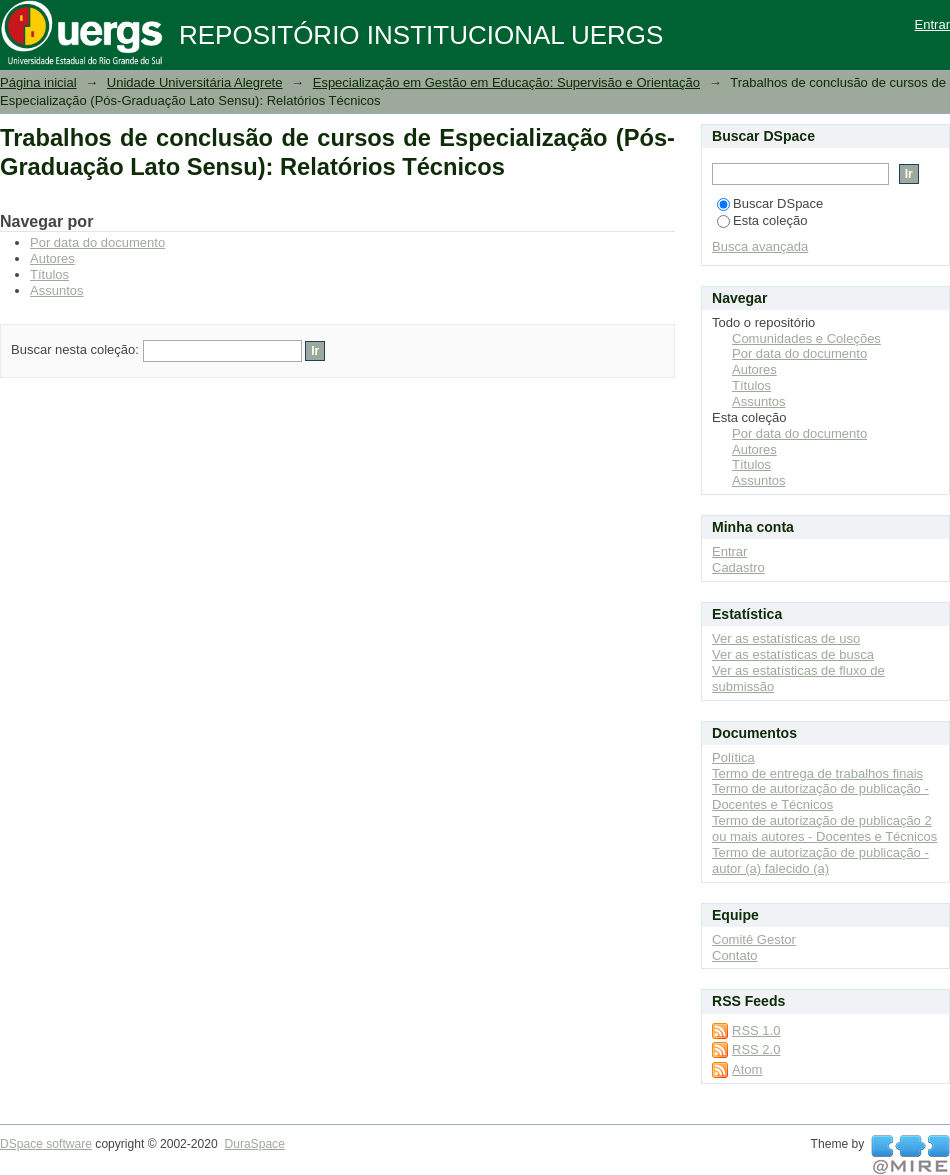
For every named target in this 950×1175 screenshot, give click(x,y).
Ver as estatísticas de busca (793, 654)
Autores (52, 258)
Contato (735, 955)
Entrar (932, 24)
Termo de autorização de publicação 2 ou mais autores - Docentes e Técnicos (824, 828)
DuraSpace (254, 1144)
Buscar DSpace (770, 203)
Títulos (49, 274)
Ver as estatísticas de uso (786, 638)
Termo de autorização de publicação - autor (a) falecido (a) (820, 860)
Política (733, 757)
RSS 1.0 (756, 1030)
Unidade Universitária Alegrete (195, 82)
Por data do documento (97, 242)
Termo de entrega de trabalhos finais (817, 773)
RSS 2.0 (756, 1049)
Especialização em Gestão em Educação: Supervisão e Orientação (506, 82)
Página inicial (38, 82)
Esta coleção (762, 220)
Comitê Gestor (754, 939)
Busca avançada (760, 246)
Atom (747, 1069)
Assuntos (56, 290)
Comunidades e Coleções (806, 338)
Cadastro (738, 567)
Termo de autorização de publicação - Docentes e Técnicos (820, 796)
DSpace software (46, 1144)
